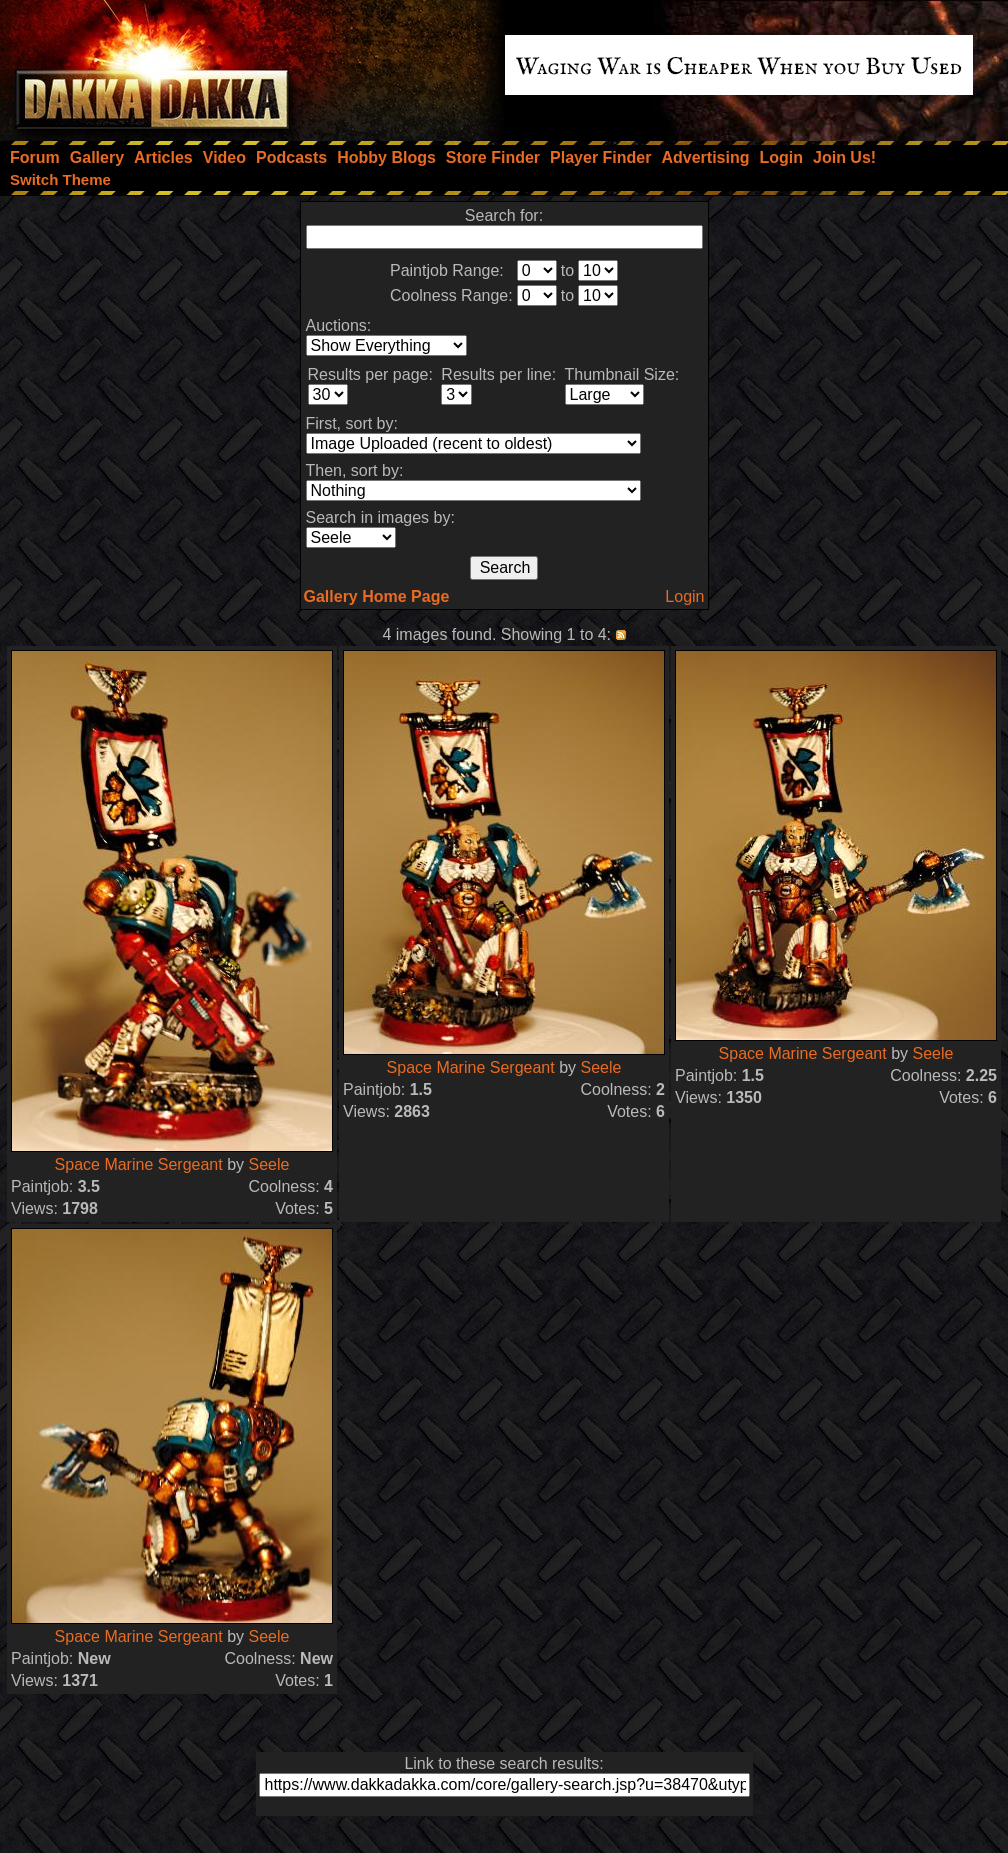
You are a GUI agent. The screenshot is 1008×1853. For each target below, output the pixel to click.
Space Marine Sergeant (139, 1164)
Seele (268, 1164)
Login (684, 596)
